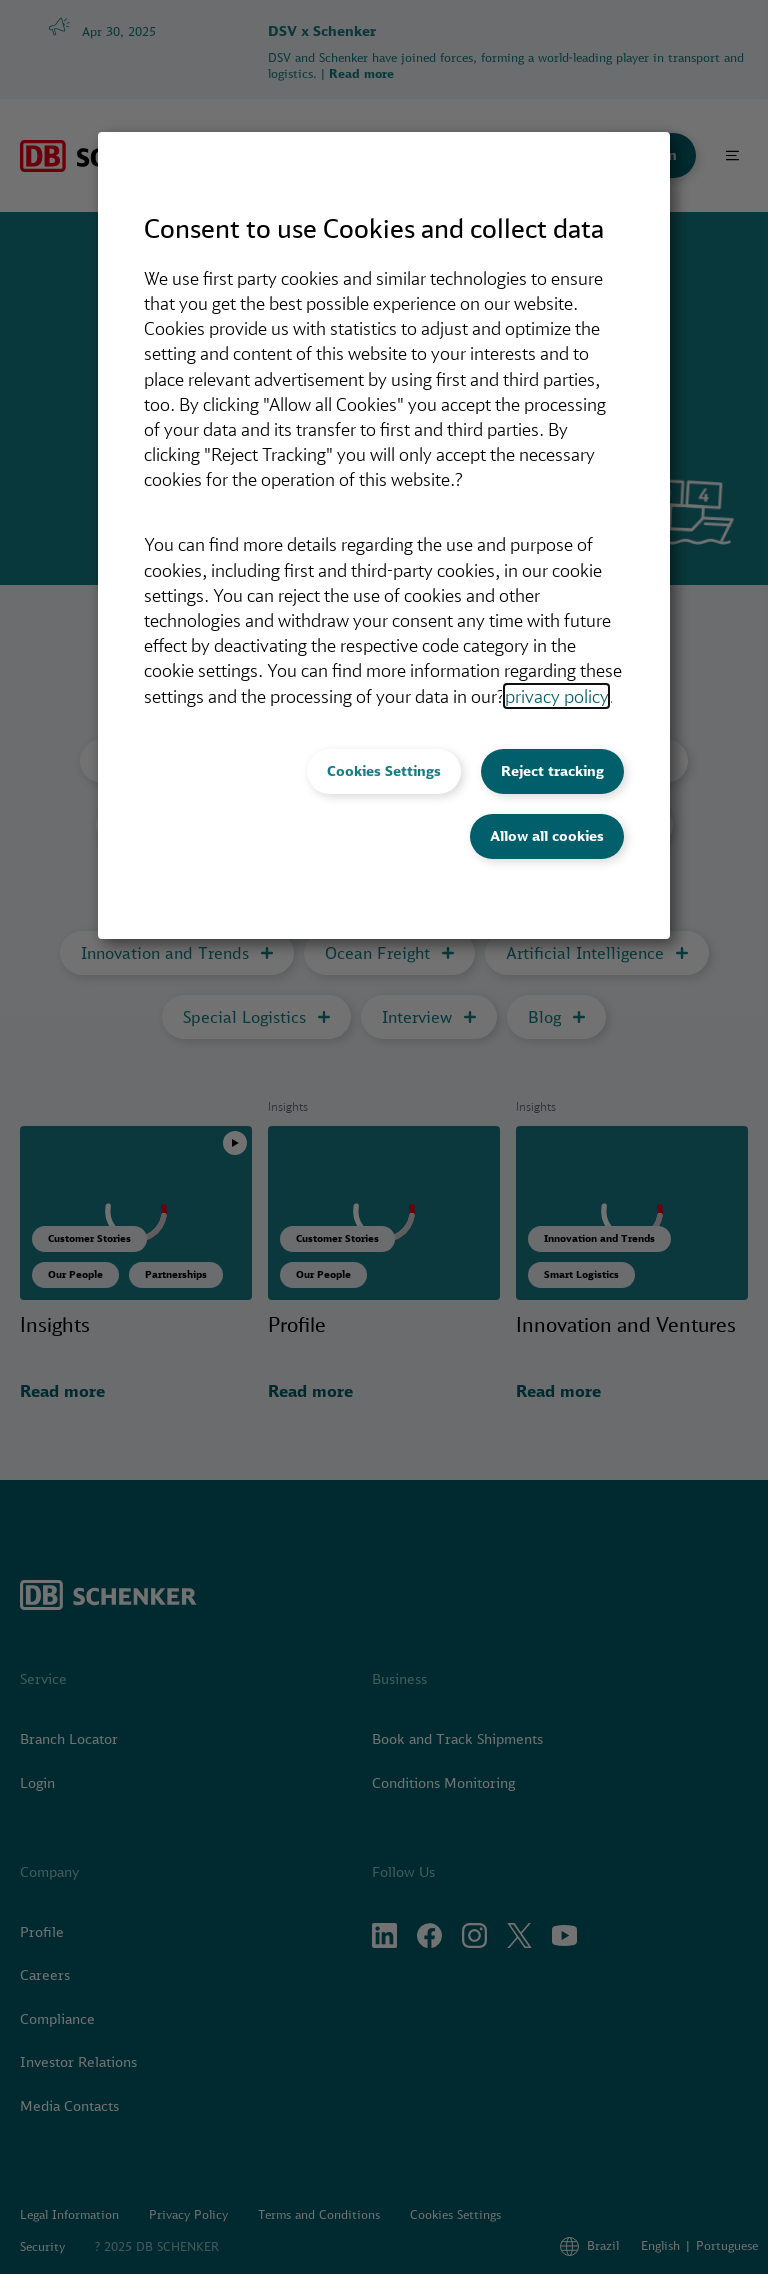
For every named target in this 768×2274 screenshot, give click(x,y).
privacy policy (556, 696)
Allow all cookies (547, 836)
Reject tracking (552, 771)
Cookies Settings (384, 771)
